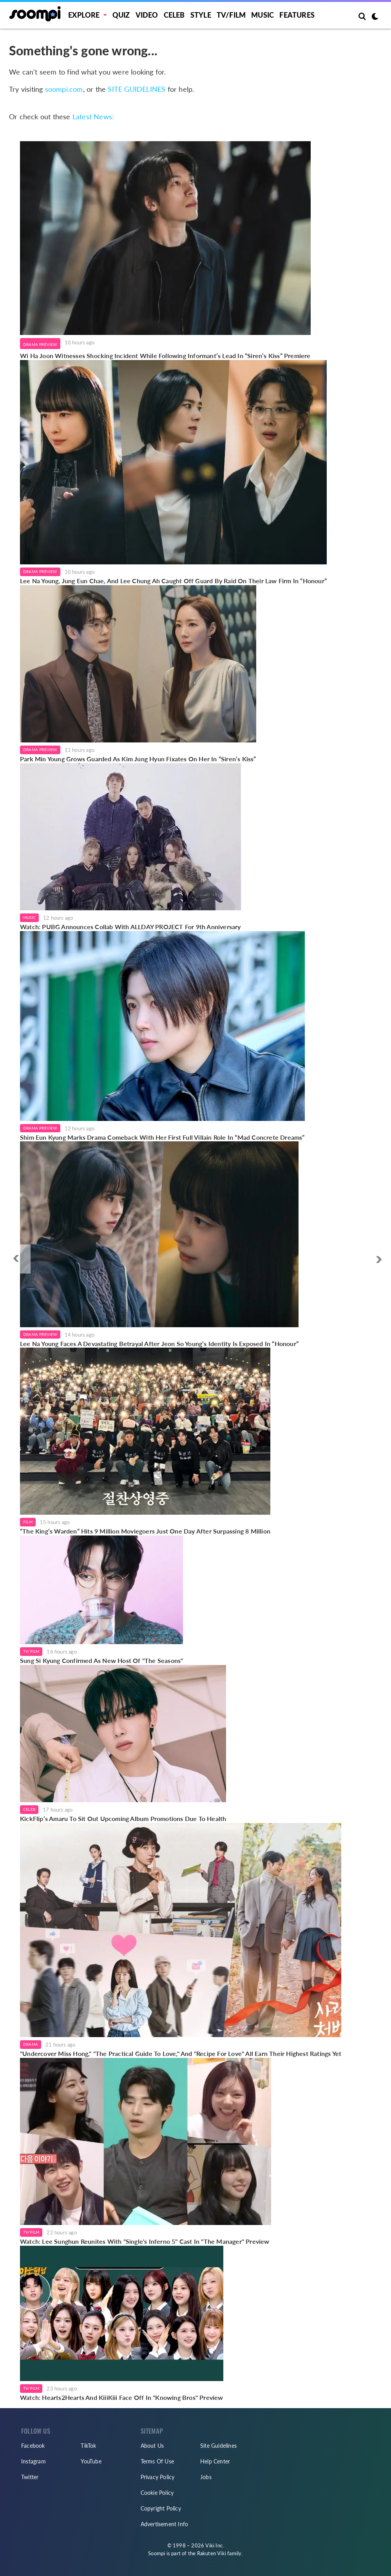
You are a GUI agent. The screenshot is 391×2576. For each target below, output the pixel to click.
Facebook (33, 2445)
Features (297, 15)
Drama (30, 2044)
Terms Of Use (157, 2461)
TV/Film (31, 1651)
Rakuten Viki (211, 2553)
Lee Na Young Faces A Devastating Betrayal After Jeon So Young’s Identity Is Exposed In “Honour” (159, 1343)
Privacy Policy (158, 2477)
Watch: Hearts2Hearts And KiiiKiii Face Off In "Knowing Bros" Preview (121, 2397)
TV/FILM (231, 15)
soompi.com (64, 89)
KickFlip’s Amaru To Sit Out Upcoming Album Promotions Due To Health (123, 1818)
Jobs (206, 2477)
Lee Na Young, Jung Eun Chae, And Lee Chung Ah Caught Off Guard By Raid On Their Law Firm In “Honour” (173, 580)
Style (200, 15)
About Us (152, 2445)
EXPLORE (84, 15)
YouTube (91, 2461)
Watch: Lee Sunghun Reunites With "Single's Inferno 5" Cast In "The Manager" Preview (145, 2241)
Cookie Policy (157, 2492)
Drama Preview (40, 344)
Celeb (174, 15)
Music (262, 15)
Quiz (121, 15)
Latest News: (93, 117)
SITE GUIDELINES (136, 89)
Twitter (29, 2477)
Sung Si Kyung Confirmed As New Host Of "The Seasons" (101, 1660)
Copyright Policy (161, 2508)
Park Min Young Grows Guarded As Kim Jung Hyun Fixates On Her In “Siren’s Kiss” (138, 758)
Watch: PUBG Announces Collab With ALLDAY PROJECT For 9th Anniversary (130, 926)
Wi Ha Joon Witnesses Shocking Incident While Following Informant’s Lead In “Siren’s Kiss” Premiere (165, 355)
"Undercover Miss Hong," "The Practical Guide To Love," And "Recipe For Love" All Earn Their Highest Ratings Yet (180, 2053)
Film (28, 1521)
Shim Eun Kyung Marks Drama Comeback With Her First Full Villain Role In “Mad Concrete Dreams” (162, 1137)
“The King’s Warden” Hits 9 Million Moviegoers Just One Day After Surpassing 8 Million (145, 1531)
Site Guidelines (218, 2445)
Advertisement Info (164, 2524)
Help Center (215, 2461)
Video (147, 15)
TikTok (88, 2445)
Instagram (33, 2461)
